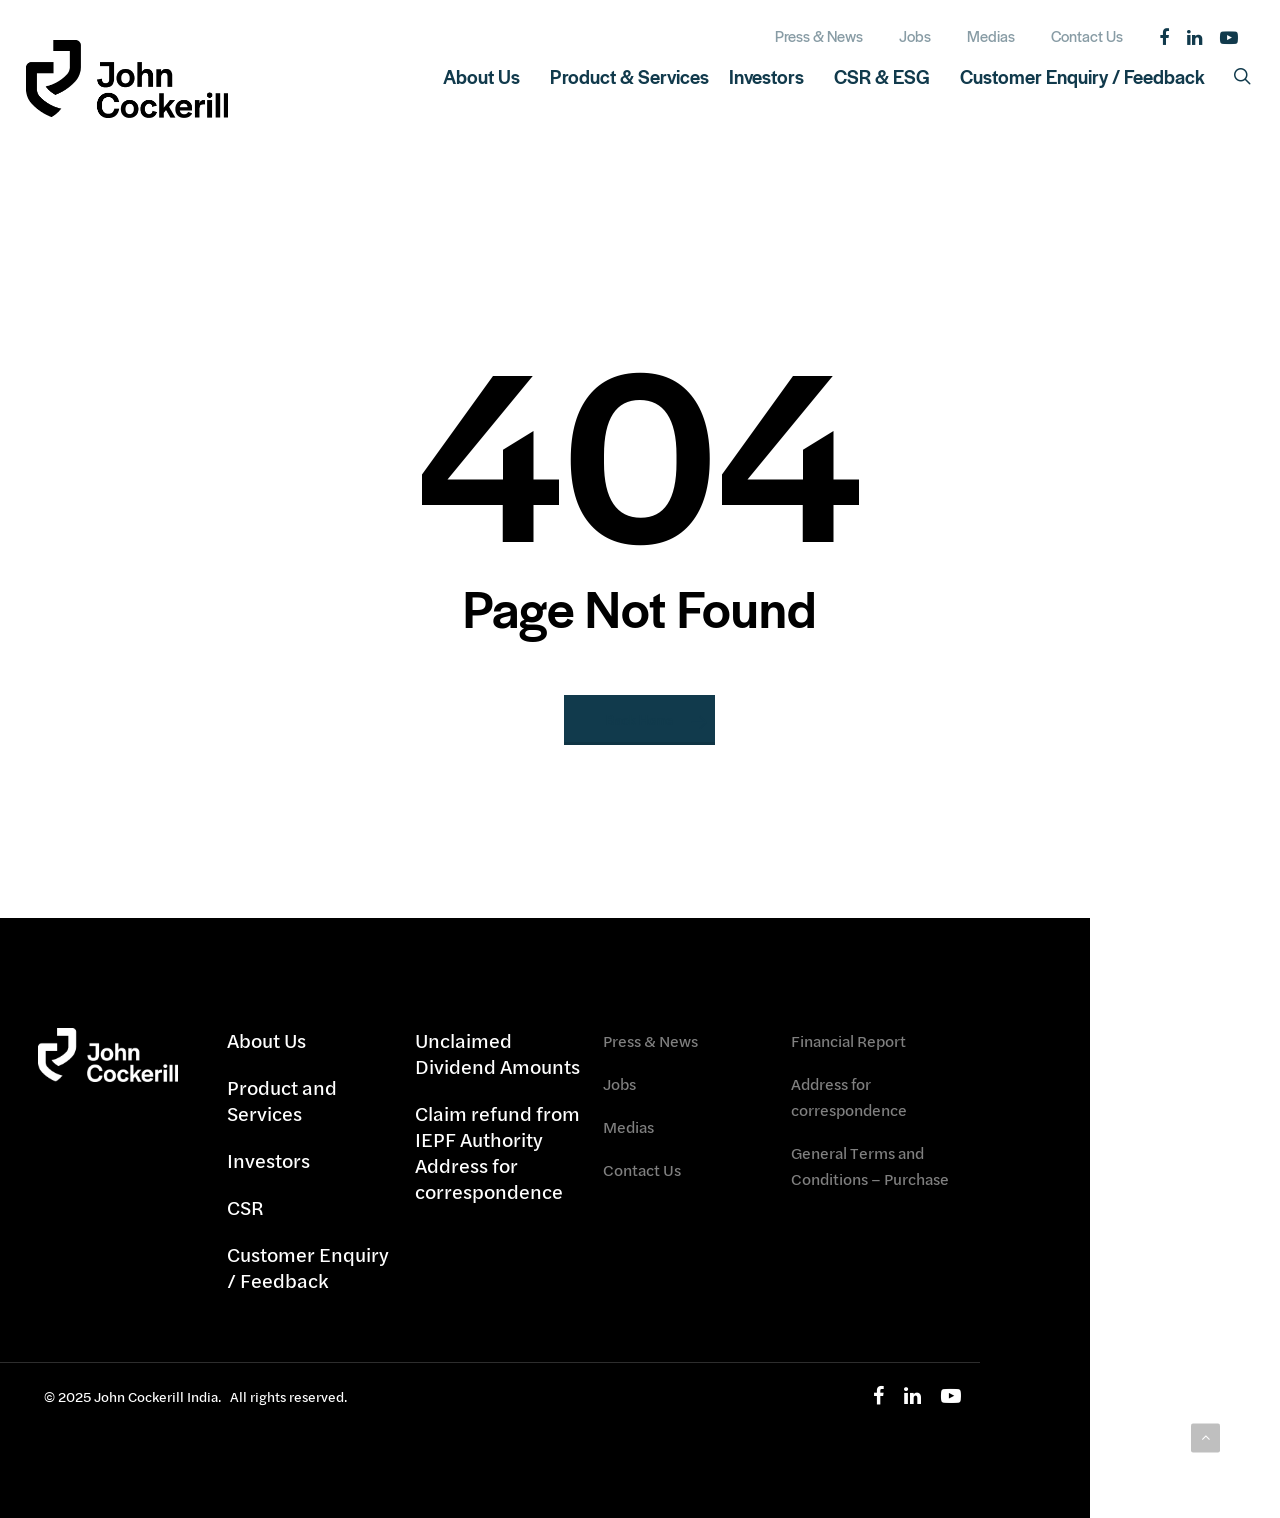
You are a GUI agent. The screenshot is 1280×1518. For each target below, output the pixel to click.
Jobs (619, 1083)
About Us (266, 1041)
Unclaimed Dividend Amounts (497, 1054)
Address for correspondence (849, 1096)
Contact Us (642, 1169)
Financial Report (848, 1040)
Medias (628, 1126)
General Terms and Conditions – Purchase (870, 1165)
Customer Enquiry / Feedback (308, 1267)
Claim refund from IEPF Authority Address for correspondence (497, 1152)
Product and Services (282, 1100)
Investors (268, 1160)
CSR (245, 1207)
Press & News (650, 1040)
